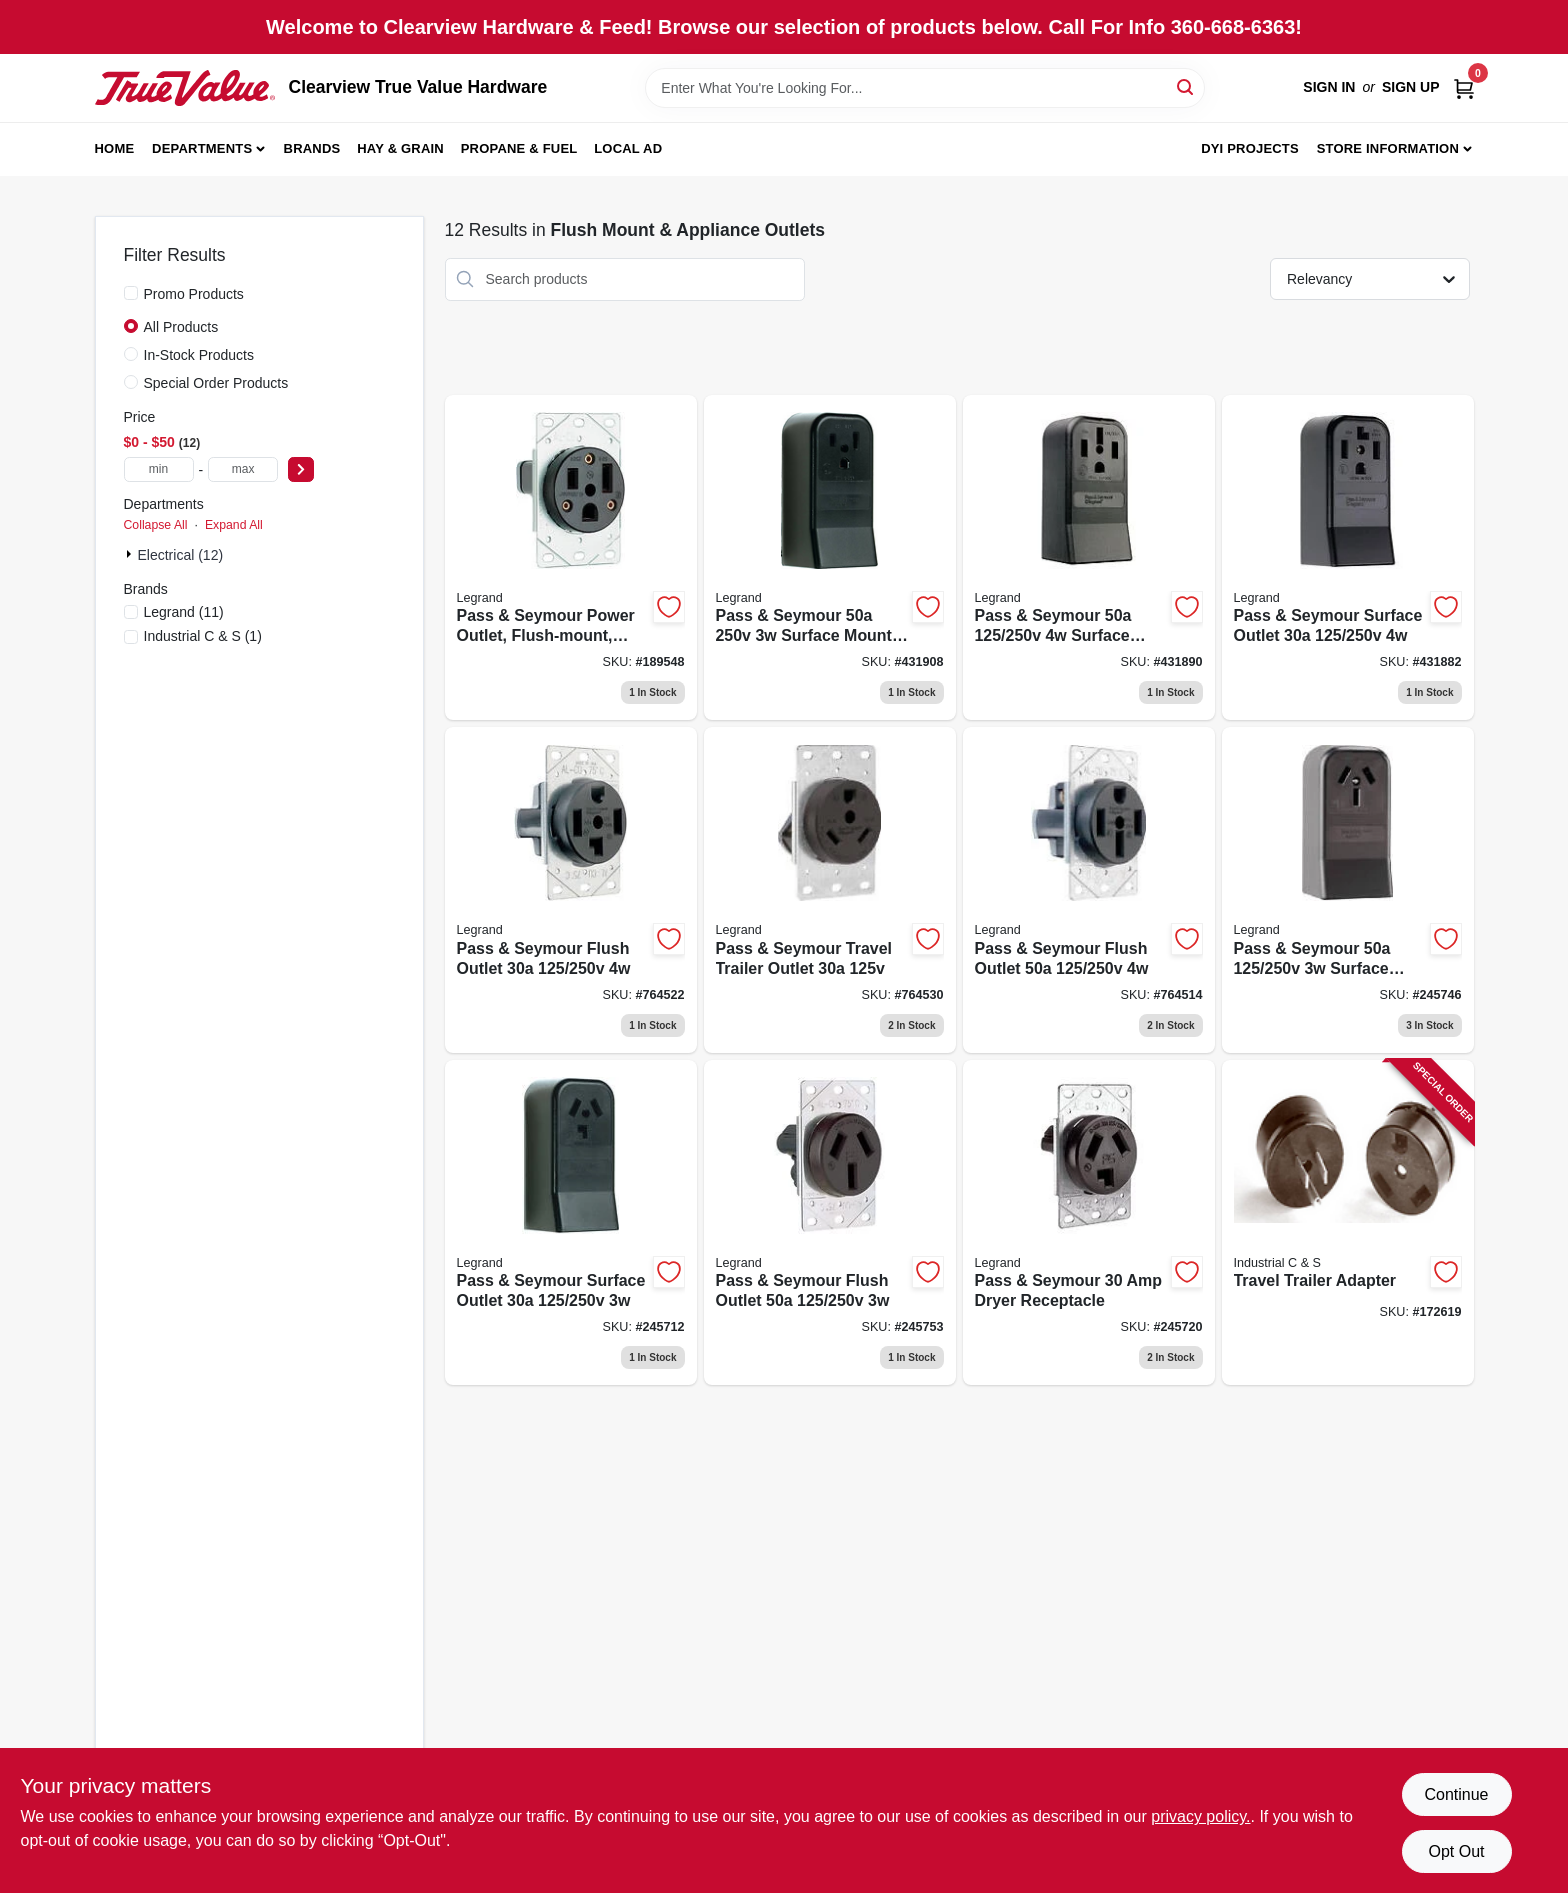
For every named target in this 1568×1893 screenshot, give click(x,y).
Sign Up (1411, 87)
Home (115, 148)
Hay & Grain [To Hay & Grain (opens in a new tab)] (400, 148)
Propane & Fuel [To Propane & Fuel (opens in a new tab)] (519, 148)
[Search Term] (925, 88)
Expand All (234, 525)
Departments (202, 148)
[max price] (243, 469)
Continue (1456, 1794)
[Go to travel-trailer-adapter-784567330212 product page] (1348, 1223)
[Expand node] (131, 554)
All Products (181, 327)
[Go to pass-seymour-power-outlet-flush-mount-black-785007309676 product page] (571, 558)
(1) (203, 636)
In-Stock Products (199, 355)
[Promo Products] (131, 293)
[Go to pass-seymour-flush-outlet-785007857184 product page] (1089, 890)
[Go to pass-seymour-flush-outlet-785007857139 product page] (571, 890)
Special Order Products (216, 383)
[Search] (1186, 86)
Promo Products (194, 294)
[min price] (159, 469)
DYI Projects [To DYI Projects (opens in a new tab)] (1250, 148)
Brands (312, 148)
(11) (184, 612)
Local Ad (628, 148)
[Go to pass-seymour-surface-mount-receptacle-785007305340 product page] (830, 558)
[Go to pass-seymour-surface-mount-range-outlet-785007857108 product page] (1348, 890)
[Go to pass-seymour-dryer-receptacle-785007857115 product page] (1089, 1223)
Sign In (1329, 87)
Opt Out (1456, 1851)
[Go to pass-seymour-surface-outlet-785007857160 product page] (571, 1223)
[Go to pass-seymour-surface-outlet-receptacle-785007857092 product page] (1089, 558)
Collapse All (156, 525)
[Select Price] (301, 469)
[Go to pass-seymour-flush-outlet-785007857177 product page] (830, 1223)
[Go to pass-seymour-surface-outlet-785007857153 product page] (1348, 558)
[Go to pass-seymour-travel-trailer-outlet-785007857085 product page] (830, 890)
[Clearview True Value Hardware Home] (185, 88)
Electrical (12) (181, 555)
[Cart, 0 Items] (1464, 87)
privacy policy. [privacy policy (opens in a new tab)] (1200, 1816)
